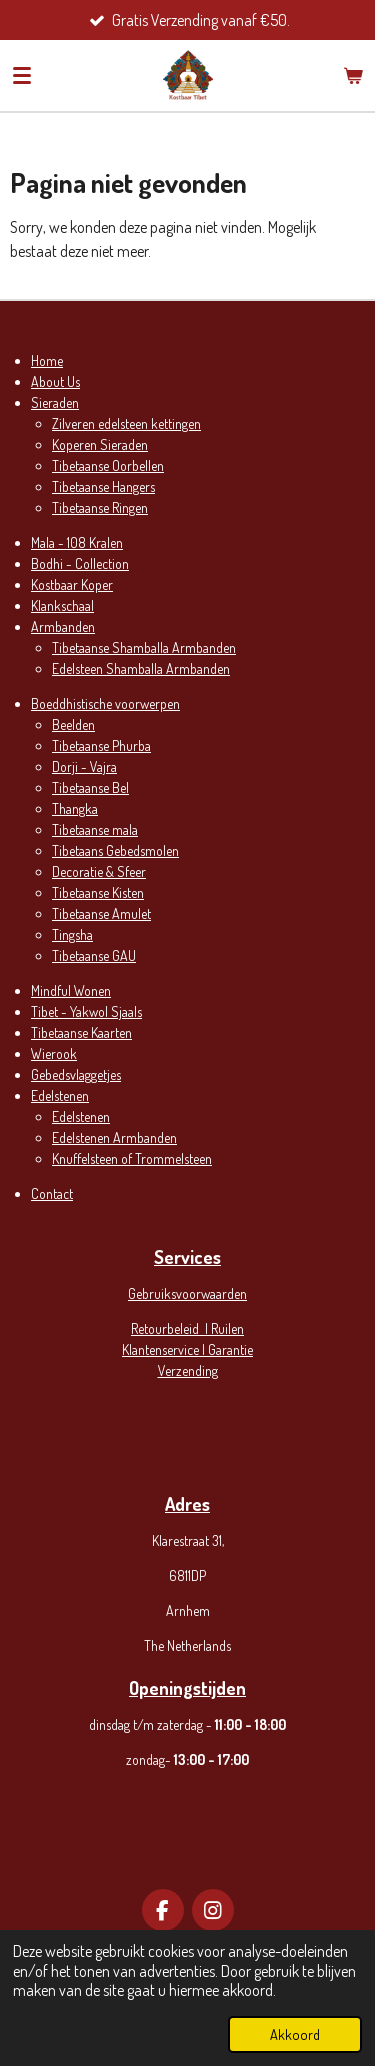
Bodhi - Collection (80, 563)
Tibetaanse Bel (90, 787)
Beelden (73, 724)
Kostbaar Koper (72, 584)
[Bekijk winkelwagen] (353, 75)
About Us (55, 381)
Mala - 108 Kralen (77, 542)
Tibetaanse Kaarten (81, 1032)
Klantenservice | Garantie (187, 1349)
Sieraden (55, 402)
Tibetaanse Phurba (101, 745)
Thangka (75, 808)
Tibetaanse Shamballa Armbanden (144, 647)
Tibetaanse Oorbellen (108, 465)
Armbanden (63, 626)
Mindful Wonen (71, 990)
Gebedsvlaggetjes (76, 1074)
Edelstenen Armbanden (114, 1137)
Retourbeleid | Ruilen (187, 1328)
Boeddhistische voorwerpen (105, 703)
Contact (52, 1193)
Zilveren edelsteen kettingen (126, 423)
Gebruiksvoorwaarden (187, 1293)
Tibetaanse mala (95, 829)
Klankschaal (62, 605)
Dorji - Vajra (84, 766)
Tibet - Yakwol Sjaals (86, 1011)
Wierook (54, 1053)
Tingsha (72, 934)
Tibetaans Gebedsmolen (115, 850)
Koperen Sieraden (100, 444)
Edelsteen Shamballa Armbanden (141, 668)
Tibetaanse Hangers (103, 486)
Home (47, 360)
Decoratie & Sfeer (99, 871)
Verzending (188, 1370)
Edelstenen (60, 1095)
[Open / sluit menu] (22, 75)
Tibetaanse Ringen (100, 507)
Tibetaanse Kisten (98, 892)
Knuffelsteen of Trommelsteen (132, 1158)
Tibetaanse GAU (94, 955)
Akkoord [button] (295, 2034)
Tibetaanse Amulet (101, 913)
